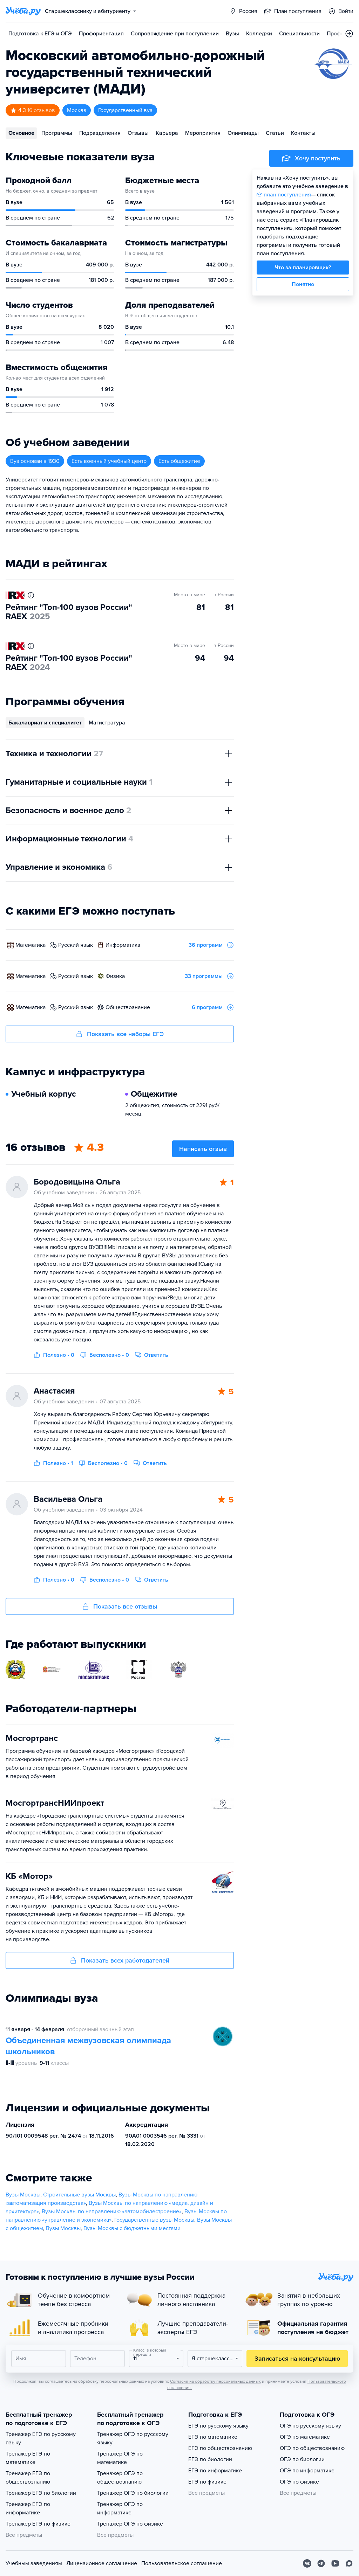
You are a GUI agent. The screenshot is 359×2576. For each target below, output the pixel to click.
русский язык (75, 945)
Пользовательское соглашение (181, 2563)
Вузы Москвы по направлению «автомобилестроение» (112, 2211)
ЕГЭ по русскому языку (218, 2425)
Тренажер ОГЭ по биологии (133, 2493)
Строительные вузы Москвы (79, 2194)
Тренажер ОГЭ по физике (130, 2523)
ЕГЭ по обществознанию (220, 2448)
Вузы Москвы (23, 2194)
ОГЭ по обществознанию (312, 2448)
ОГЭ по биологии (302, 2459)
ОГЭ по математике (305, 2436)
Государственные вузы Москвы (154, 2219)
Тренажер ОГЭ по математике (120, 2458)
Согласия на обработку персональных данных (215, 2381)
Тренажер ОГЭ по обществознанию (120, 2477)
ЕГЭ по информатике (215, 2470)
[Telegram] (321, 2563)
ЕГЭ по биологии (210, 2459)
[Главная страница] (23, 11)
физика (115, 976)
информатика (123, 945)
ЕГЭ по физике (207, 2481)
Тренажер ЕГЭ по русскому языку (41, 2438)
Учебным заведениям (34, 2563)
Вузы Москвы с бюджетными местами (132, 2228)
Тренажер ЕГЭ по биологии (41, 2493)
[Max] (349, 2563)
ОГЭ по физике (299, 2481)
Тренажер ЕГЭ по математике (28, 2458)
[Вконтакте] (307, 2563)
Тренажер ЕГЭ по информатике (28, 2508)
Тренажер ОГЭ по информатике (120, 2508)
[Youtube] (335, 2563)
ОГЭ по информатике (307, 2470)
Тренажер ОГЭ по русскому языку (132, 2438)
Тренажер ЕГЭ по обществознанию (28, 2477)
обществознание (128, 1007)
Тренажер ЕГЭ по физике (38, 2523)
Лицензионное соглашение (101, 2563)
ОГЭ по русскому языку (310, 2425)
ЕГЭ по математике (212, 2436)
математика (30, 945)
